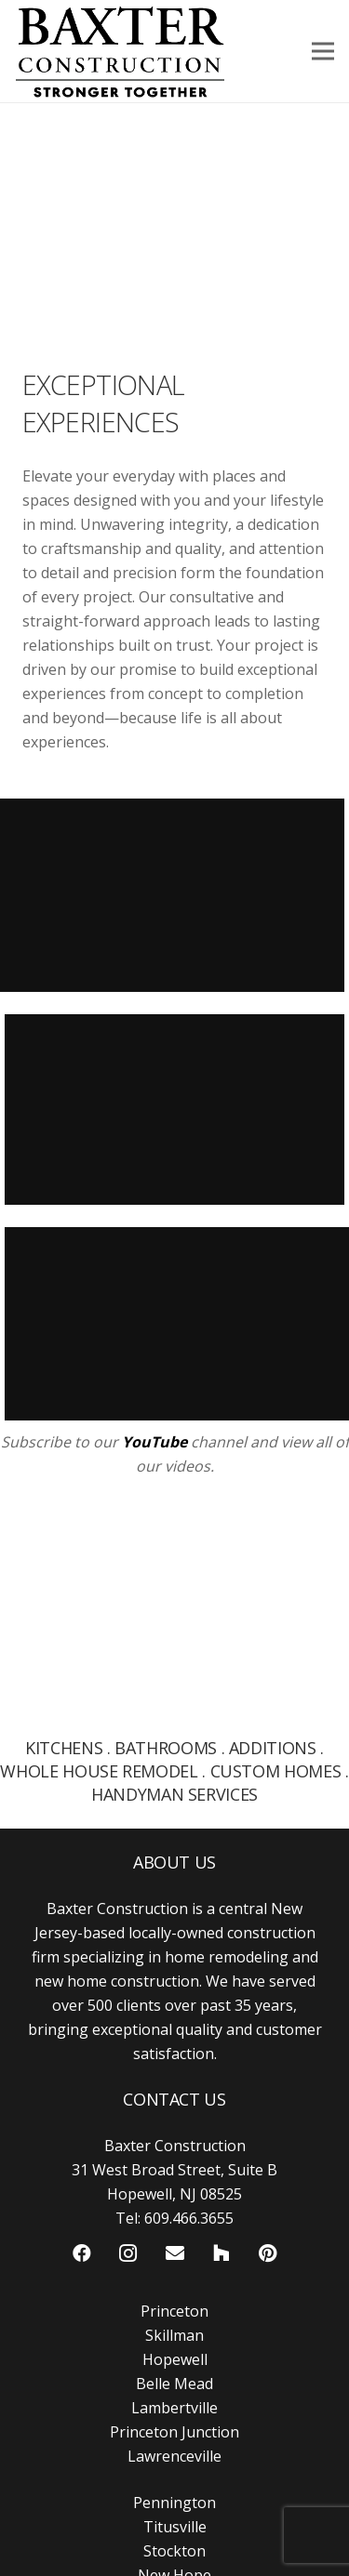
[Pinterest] (268, 2253)
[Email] (175, 2253)
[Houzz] (221, 2253)
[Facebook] (82, 2253)
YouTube (154, 1442)
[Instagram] (128, 2253)
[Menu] (323, 51)
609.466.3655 (189, 2218)
